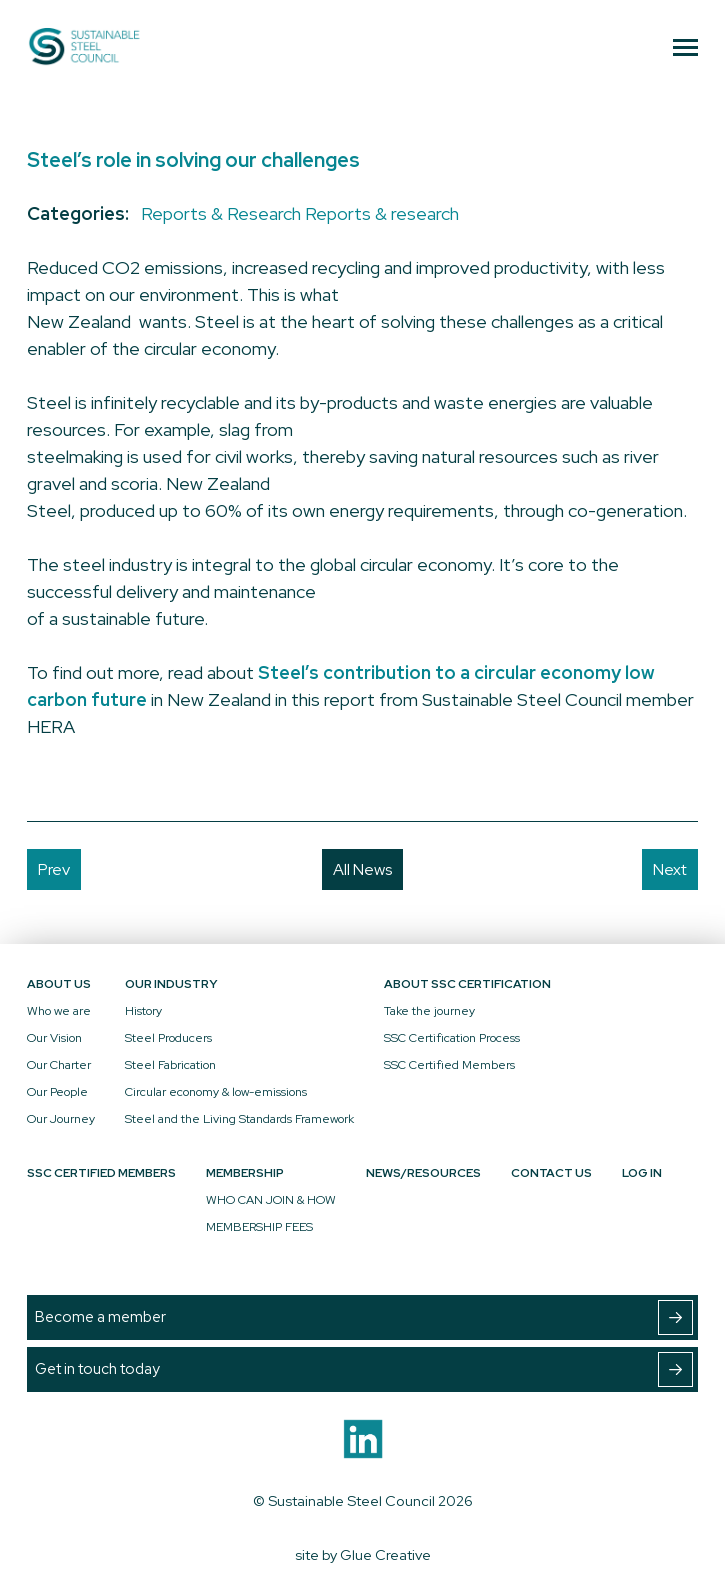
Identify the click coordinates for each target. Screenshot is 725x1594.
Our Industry (171, 984)
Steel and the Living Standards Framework (239, 1119)
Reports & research (382, 213)
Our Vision (54, 1038)
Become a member (364, 1317)
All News (362, 869)
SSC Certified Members (449, 1065)
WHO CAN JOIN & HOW (271, 1200)
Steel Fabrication (170, 1065)
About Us (59, 984)
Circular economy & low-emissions (216, 1092)
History (143, 1011)
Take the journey (429, 1011)
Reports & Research (221, 213)
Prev (54, 869)
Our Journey (61, 1119)
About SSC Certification (467, 984)
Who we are (59, 1011)
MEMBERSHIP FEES (259, 1227)
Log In (642, 1173)
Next (670, 869)
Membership (245, 1173)
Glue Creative (385, 1554)
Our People (57, 1092)
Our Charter (59, 1065)
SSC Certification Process (452, 1038)
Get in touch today (364, 1369)
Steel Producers (168, 1038)
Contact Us (551, 1173)
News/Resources (423, 1173)
